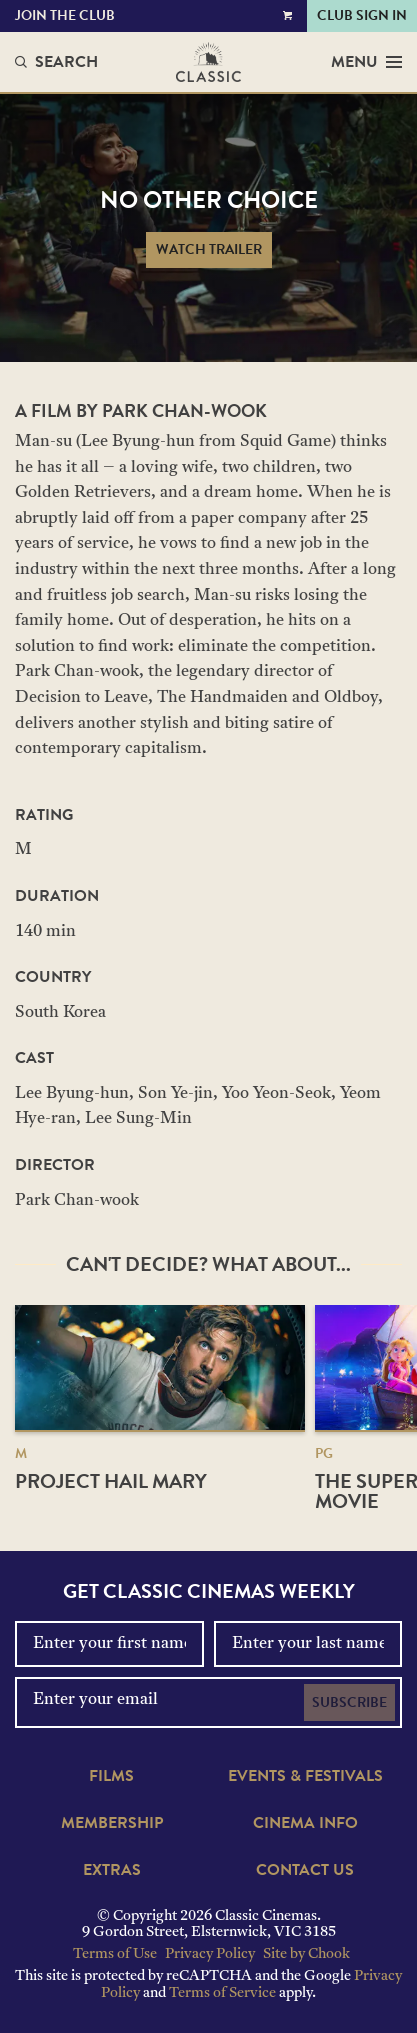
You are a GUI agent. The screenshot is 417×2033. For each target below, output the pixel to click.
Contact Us (305, 1870)
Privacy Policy (210, 1954)
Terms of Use (115, 1954)
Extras (112, 1870)
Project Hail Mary (111, 1481)
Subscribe (349, 1702)
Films (111, 1776)
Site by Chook (306, 1954)
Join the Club (65, 15)
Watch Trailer (209, 249)
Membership (112, 1823)
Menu (366, 62)
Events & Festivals (305, 1776)
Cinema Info (305, 1823)
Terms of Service (222, 1993)
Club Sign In (362, 15)
